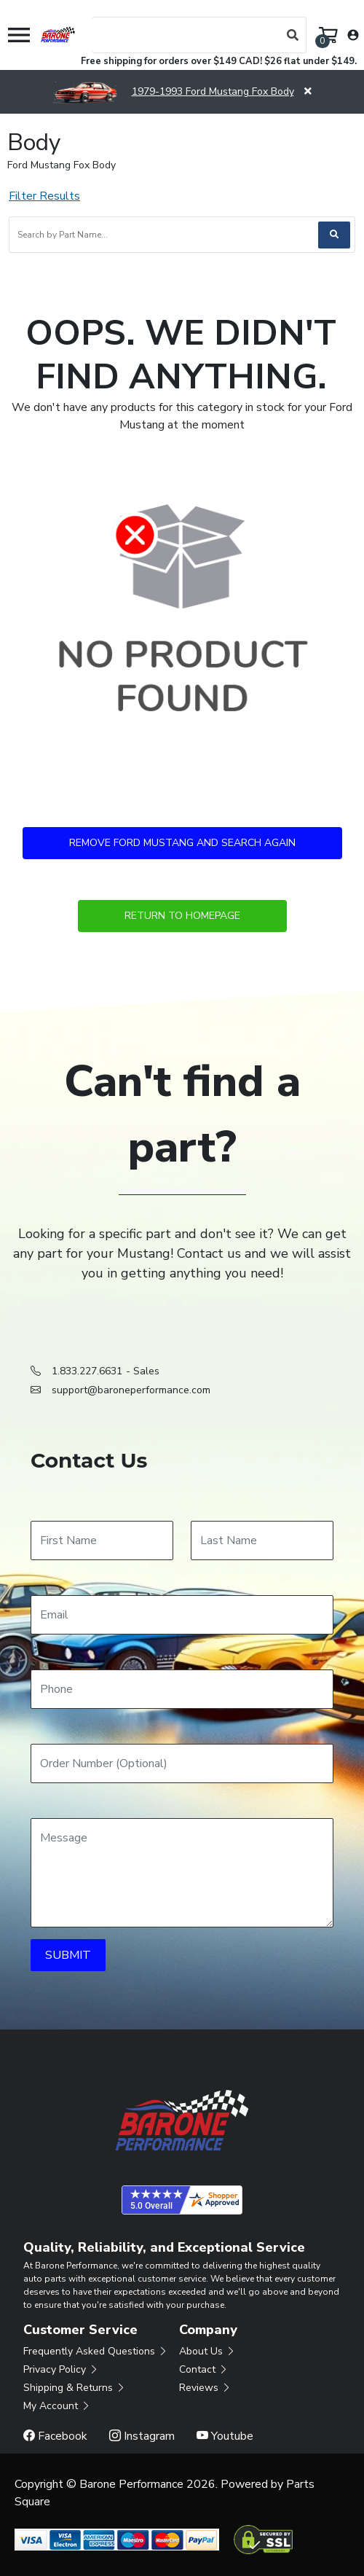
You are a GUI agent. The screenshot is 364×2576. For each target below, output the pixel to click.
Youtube (225, 2436)
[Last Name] (262, 1540)
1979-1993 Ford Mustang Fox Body (172, 91)
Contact (204, 2369)
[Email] (182, 1615)
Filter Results (44, 196)
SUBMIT (68, 1955)
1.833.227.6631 (87, 1371)
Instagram (142, 2436)
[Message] (182, 1872)
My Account (57, 2406)
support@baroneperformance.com (131, 1390)
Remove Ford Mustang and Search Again (182, 843)
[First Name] (102, 1540)
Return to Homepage (182, 916)
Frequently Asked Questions (95, 2351)
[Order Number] (182, 1763)
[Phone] (182, 1689)
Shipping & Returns (74, 2388)
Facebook (55, 2436)
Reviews (205, 2388)
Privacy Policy (61, 2369)
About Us (207, 2351)
